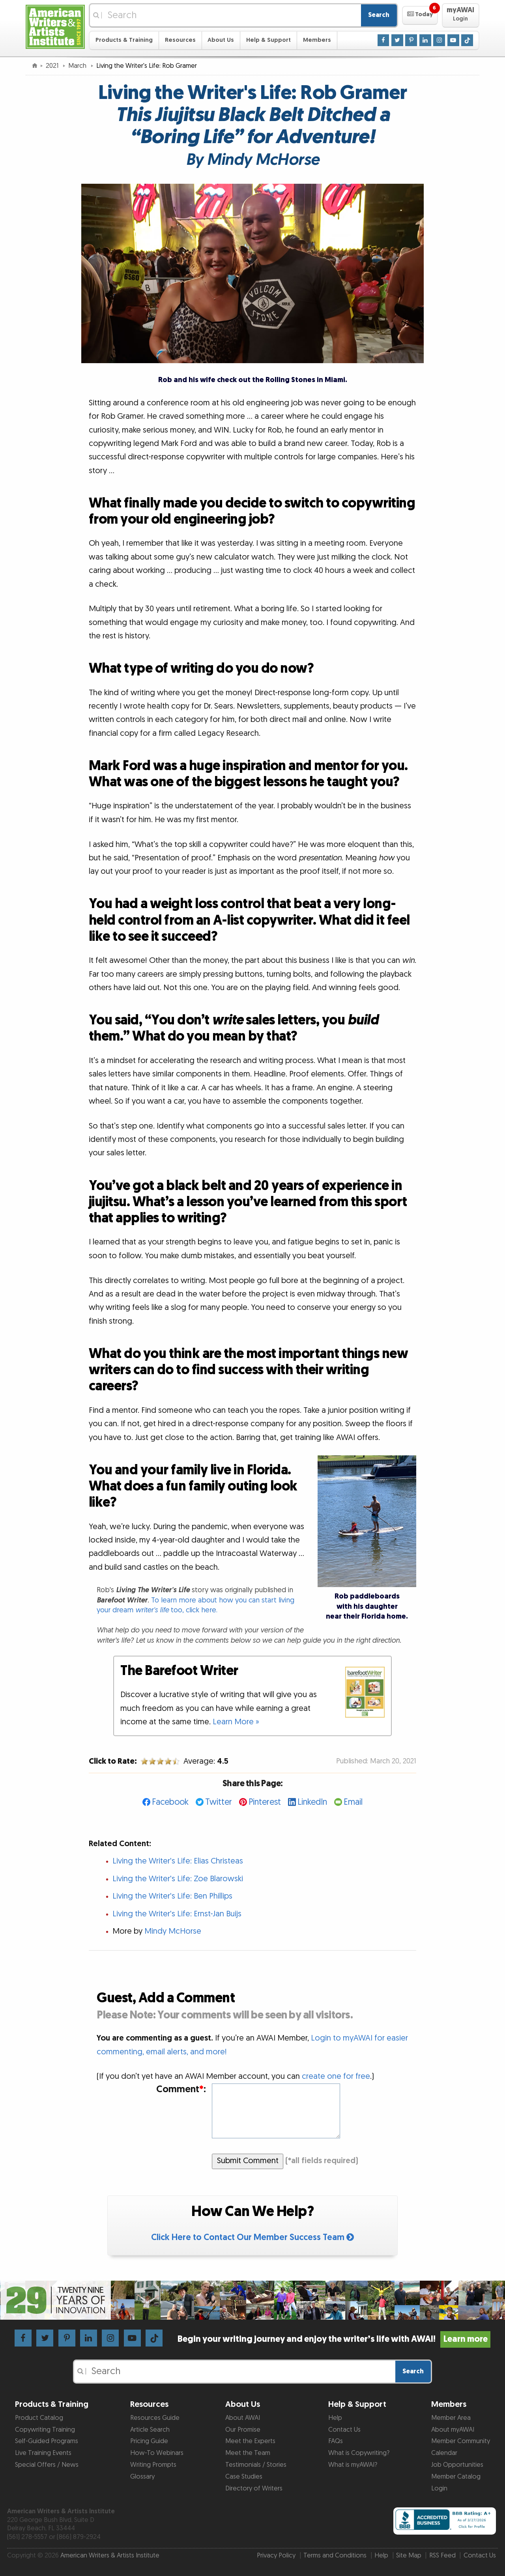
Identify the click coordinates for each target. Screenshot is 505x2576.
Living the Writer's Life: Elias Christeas (177, 1861)
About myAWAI (452, 2429)
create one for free (336, 2076)
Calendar (444, 2453)
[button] (420, 15)
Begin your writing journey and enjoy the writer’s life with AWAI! (334, 2339)
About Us (221, 40)
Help (335, 2418)
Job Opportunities (457, 2464)
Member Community (460, 2441)
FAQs (335, 2441)
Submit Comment (248, 2161)
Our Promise (242, 2429)
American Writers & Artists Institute (109, 2555)
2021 (53, 66)
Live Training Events (43, 2453)
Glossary (142, 2476)
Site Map (408, 2555)
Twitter (218, 1802)
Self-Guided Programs (46, 2441)
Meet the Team (247, 2453)
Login (439, 2488)
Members (317, 40)
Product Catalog (39, 2418)
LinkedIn (312, 1802)
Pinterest (265, 1802)
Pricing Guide (149, 2441)
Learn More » (236, 1722)
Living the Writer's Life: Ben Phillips (172, 1896)
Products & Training (124, 40)
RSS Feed (442, 2555)
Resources (180, 40)
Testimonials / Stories (255, 2464)
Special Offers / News (47, 2464)
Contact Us (344, 2429)
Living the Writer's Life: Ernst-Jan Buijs (176, 1914)
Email (353, 1802)
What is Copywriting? (358, 2453)
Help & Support (268, 40)
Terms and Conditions (335, 2555)
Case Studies (243, 2476)
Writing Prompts (153, 2464)
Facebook (170, 1802)
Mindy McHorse (172, 1931)
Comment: (181, 2090)
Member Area (451, 2418)
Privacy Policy (276, 2555)
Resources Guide (155, 2418)
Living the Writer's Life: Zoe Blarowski (177, 1879)
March (78, 66)
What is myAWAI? (352, 2464)
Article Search (150, 2429)
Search (378, 15)
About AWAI (242, 2418)
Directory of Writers (253, 2488)
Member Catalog (456, 2476)
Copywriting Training (45, 2429)
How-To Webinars (156, 2453)
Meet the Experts (250, 2441)
